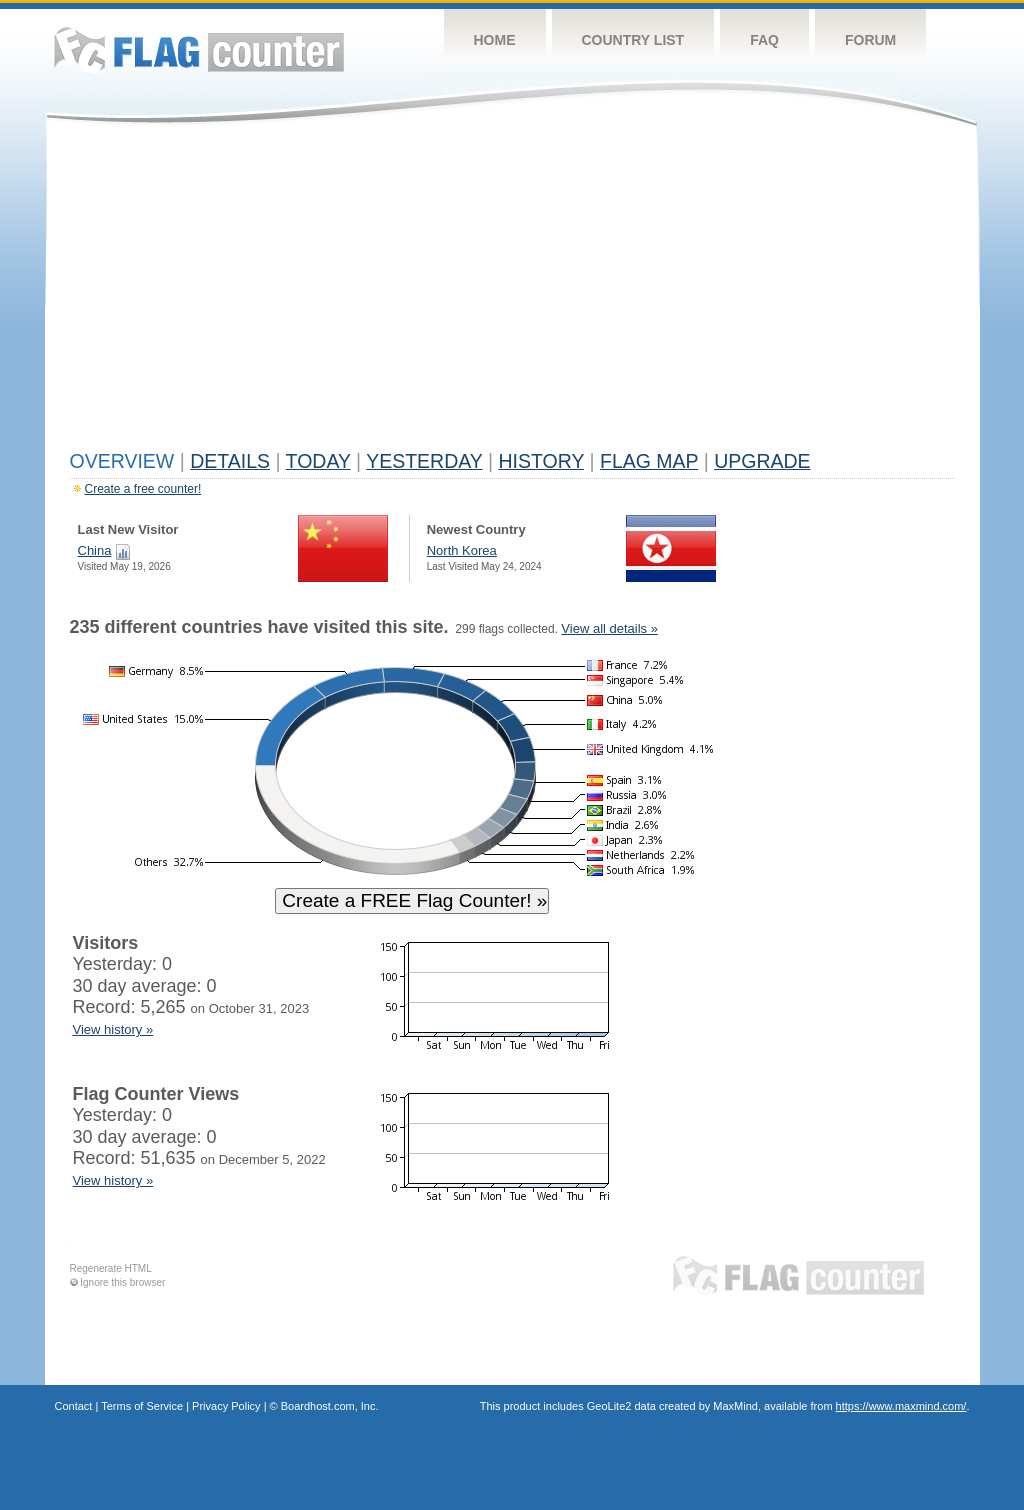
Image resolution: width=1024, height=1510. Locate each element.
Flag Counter (199, 49)
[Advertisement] (512, 292)
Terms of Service (142, 1406)
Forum (870, 40)
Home (495, 40)
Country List (633, 40)
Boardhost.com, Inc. (330, 1406)
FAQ (764, 40)
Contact (74, 1406)
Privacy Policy (226, 1406)
